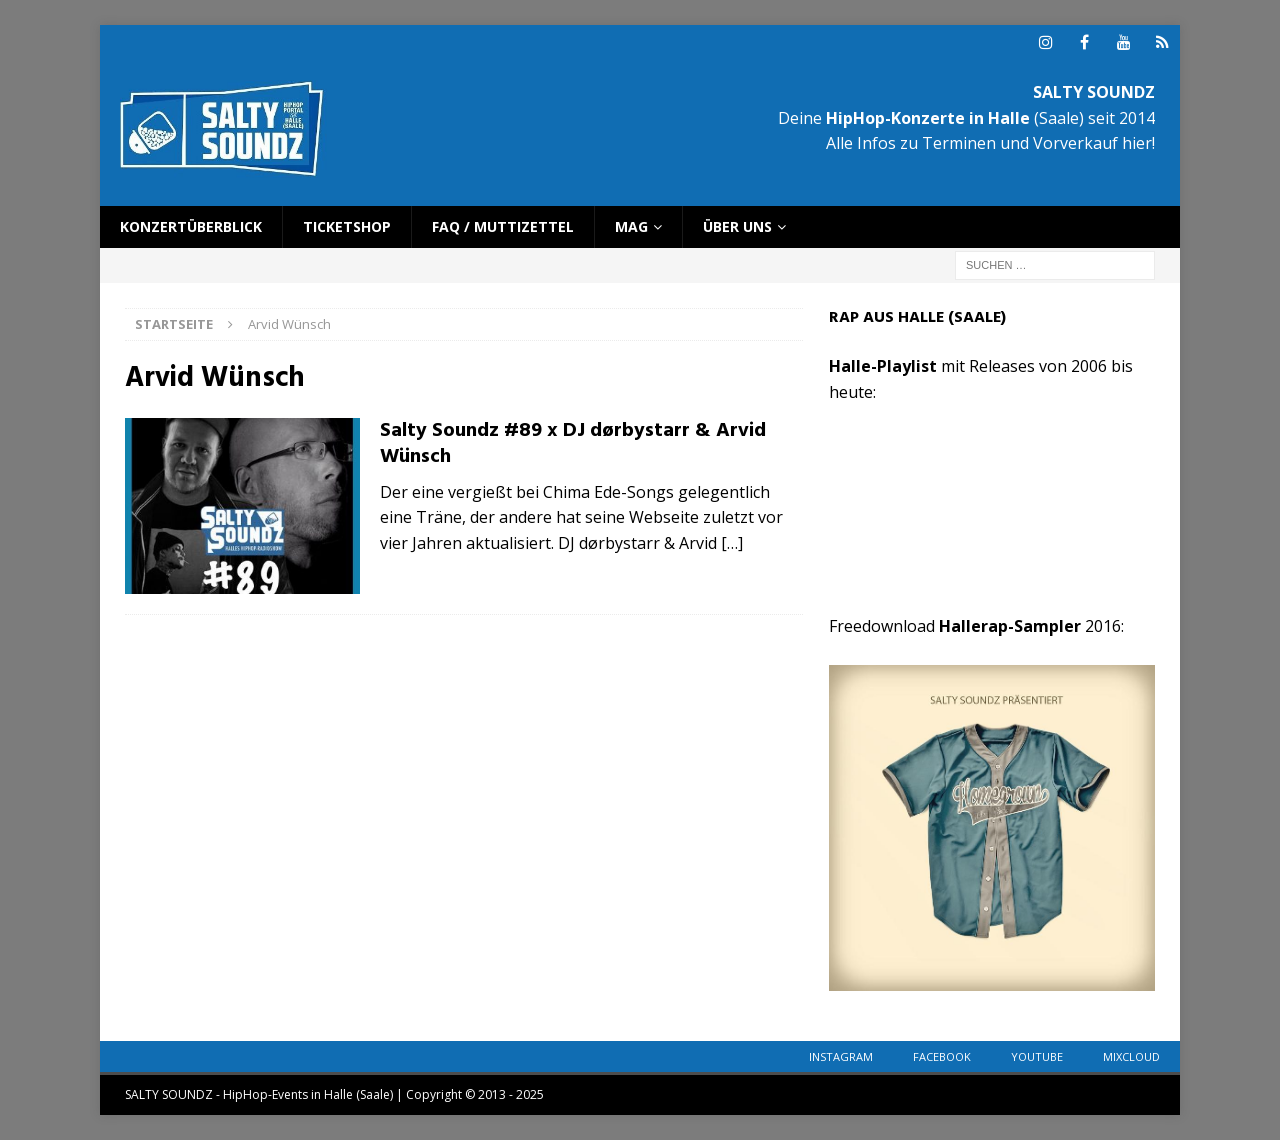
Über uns (737, 226)
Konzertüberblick (191, 226)
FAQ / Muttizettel (503, 226)
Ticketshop (347, 226)
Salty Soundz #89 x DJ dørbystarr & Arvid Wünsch (573, 444)
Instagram (841, 1056)
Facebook (942, 1056)
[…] (732, 543)
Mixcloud (1131, 1056)
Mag (631, 226)
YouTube (1037, 1056)
